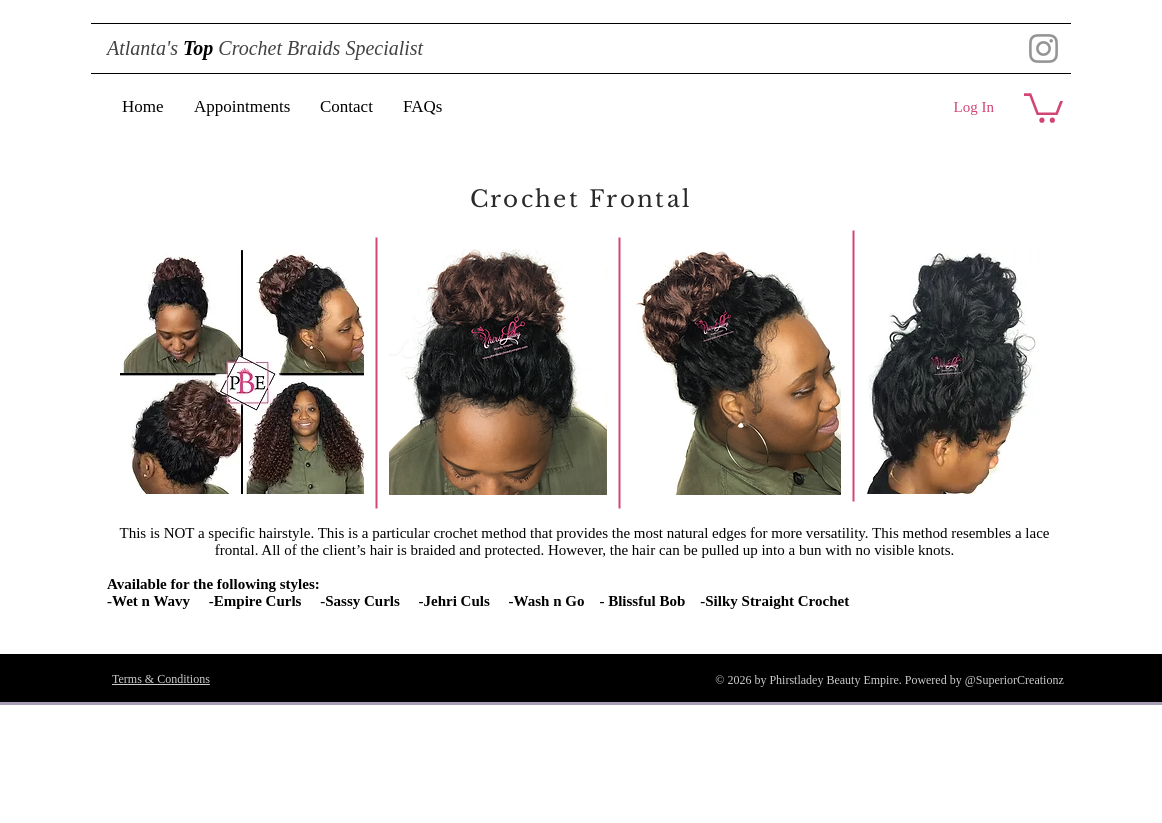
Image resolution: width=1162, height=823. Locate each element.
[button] (1043, 106)
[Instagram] (1043, 48)
